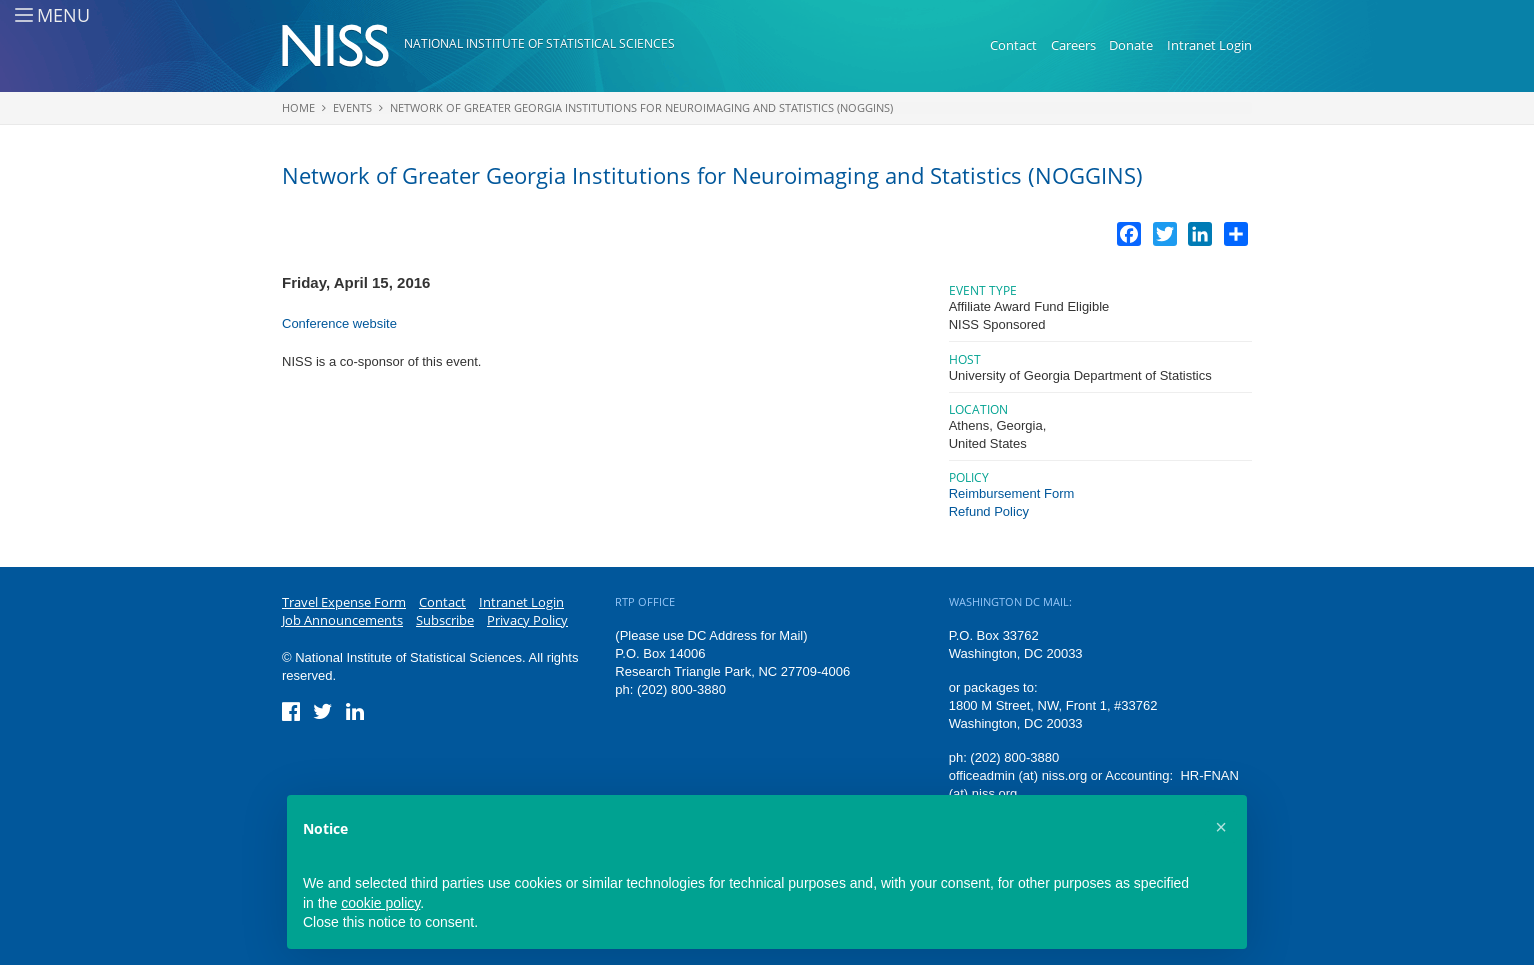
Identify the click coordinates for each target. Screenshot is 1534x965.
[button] (1221, 827)
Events (352, 107)
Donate (1131, 45)
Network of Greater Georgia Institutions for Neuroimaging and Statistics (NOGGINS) (641, 107)
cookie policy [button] (380, 903)
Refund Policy (989, 511)
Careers (1073, 45)
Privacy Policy (527, 620)
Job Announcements (342, 620)
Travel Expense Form (344, 602)
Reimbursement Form (1012, 493)
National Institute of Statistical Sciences (539, 43)
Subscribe (445, 620)
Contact (1013, 45)
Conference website (339, 323)
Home (298, 107)
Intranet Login (1209, 45)
